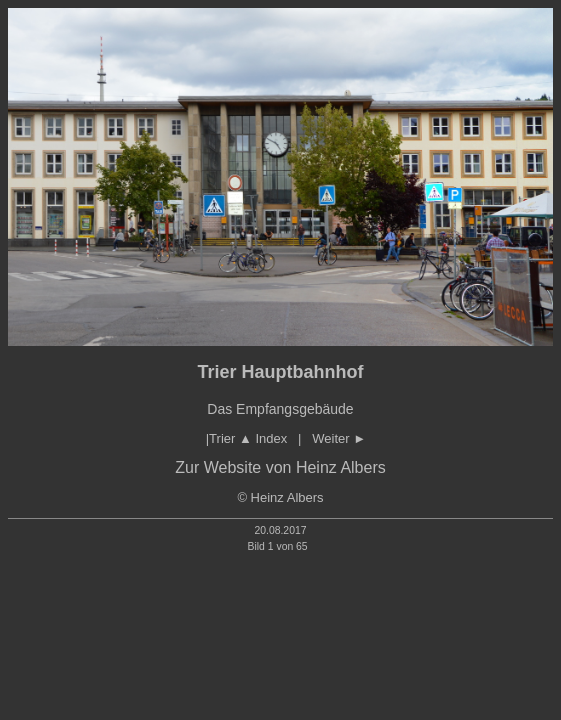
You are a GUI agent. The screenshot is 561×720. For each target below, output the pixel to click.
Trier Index (248, 438)
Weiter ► (339, 438)
